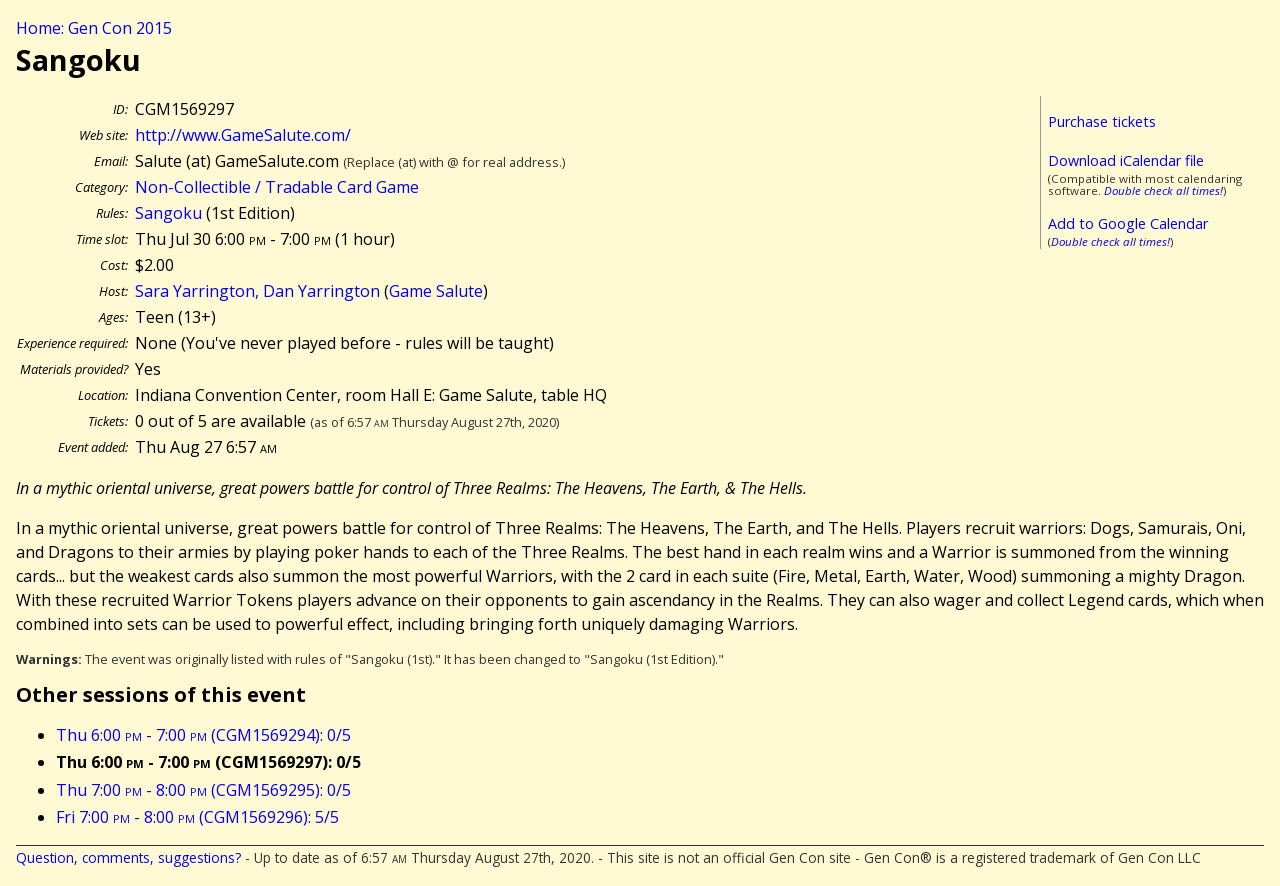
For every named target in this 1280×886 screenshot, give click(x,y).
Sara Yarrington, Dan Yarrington (257, 291)
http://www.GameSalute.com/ (243, 135)
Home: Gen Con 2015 (94, 28)
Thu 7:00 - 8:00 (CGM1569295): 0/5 (203, 790)
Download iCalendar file (1126, 160)
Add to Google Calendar (1128, 223)
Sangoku (168, 213)
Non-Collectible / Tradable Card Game (277, 187)
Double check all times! (1163, 190)
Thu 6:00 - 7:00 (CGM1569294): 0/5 (203, 735)
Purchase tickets (1102, 121)
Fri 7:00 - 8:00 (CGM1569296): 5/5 (197, 817)
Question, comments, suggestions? (128, 857)
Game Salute (436, 291)
